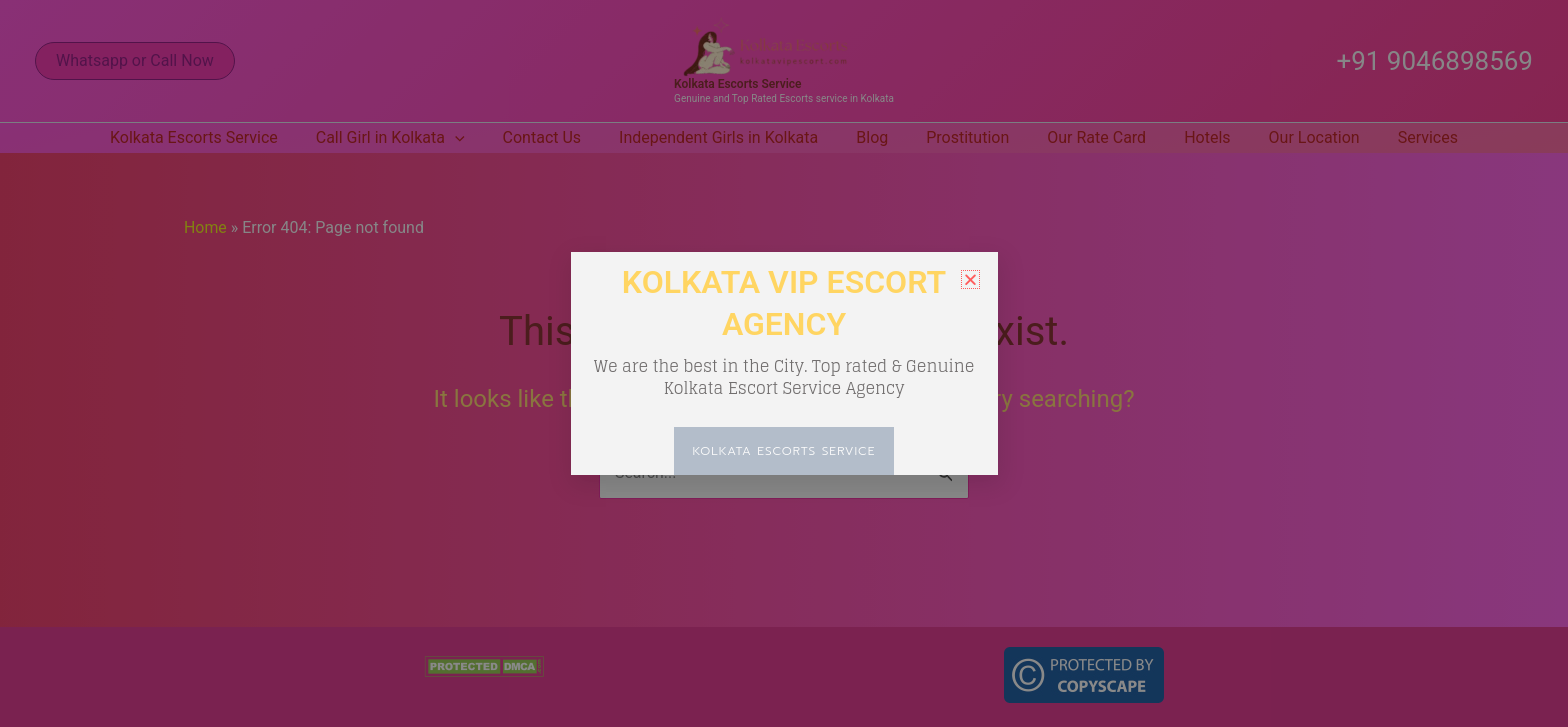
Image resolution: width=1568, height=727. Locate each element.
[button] (970, 279)
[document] (784, 363)
